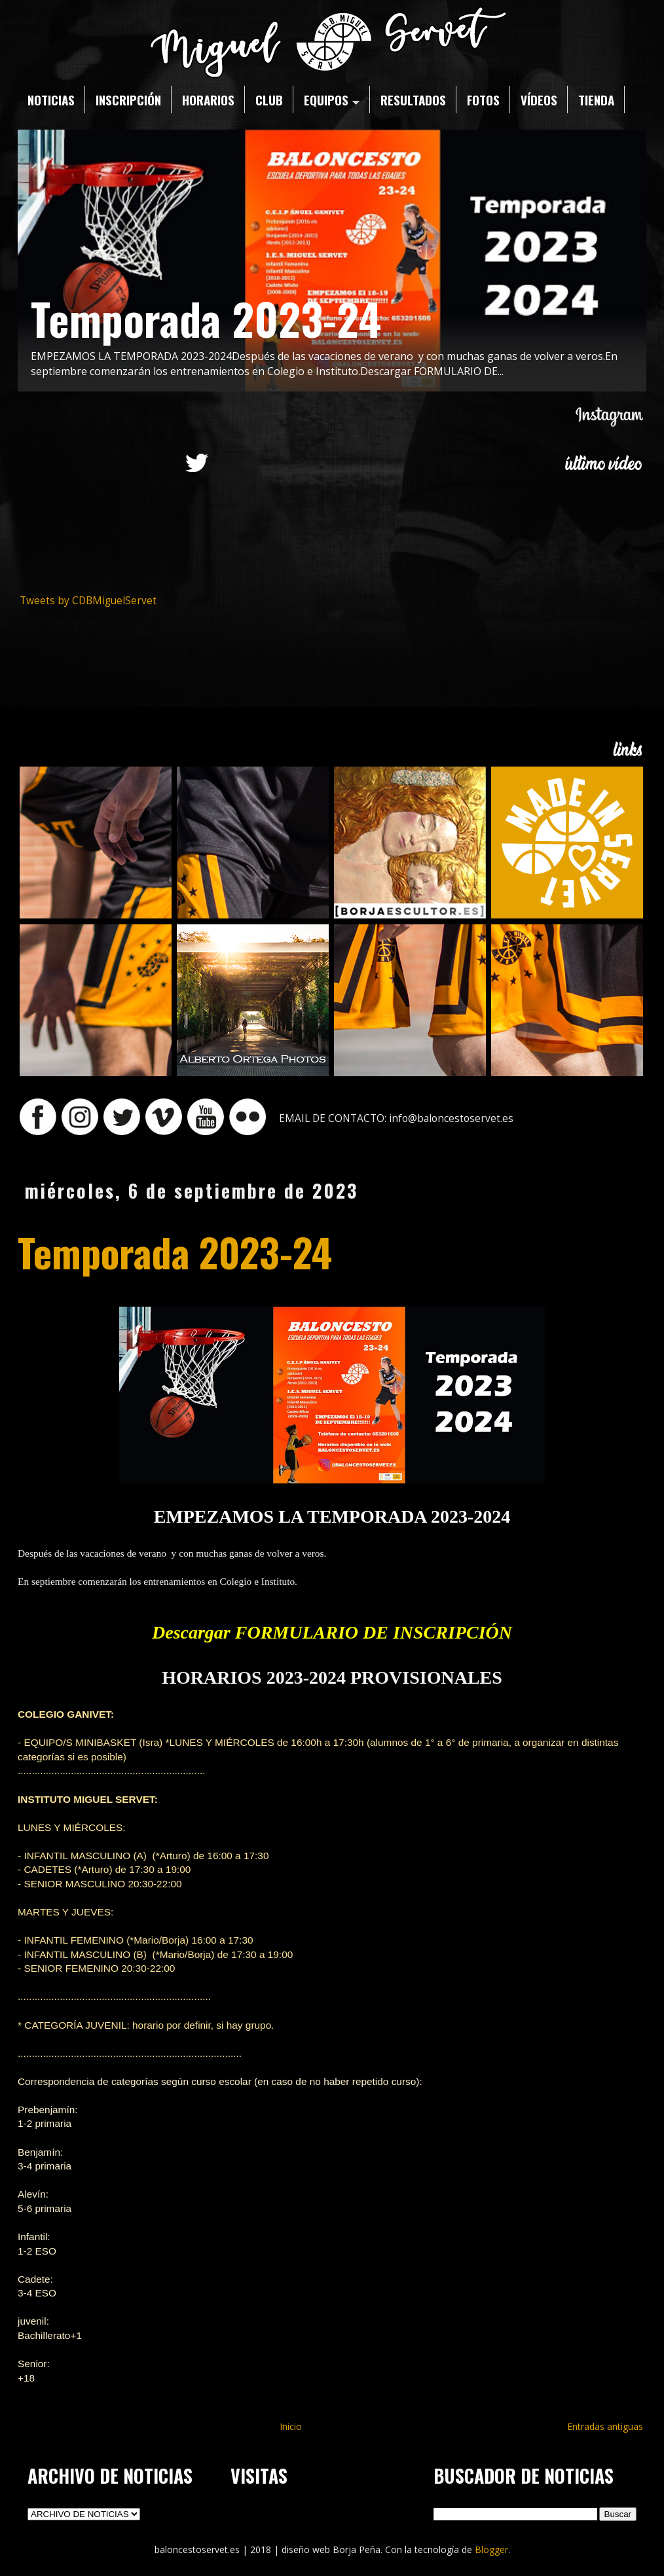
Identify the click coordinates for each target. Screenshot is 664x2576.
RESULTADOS (413, 99)
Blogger (491, 2549)
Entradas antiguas (605, 2426)
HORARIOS (208, 99)
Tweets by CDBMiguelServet (88, 601)
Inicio (291, 2426)
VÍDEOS (539, 99)
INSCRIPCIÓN (128, 99)
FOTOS (483, 99)
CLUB (269, 99)
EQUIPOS (332, 99)
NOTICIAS (51, 99)
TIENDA (596, 99)
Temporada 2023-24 (206, 318)
